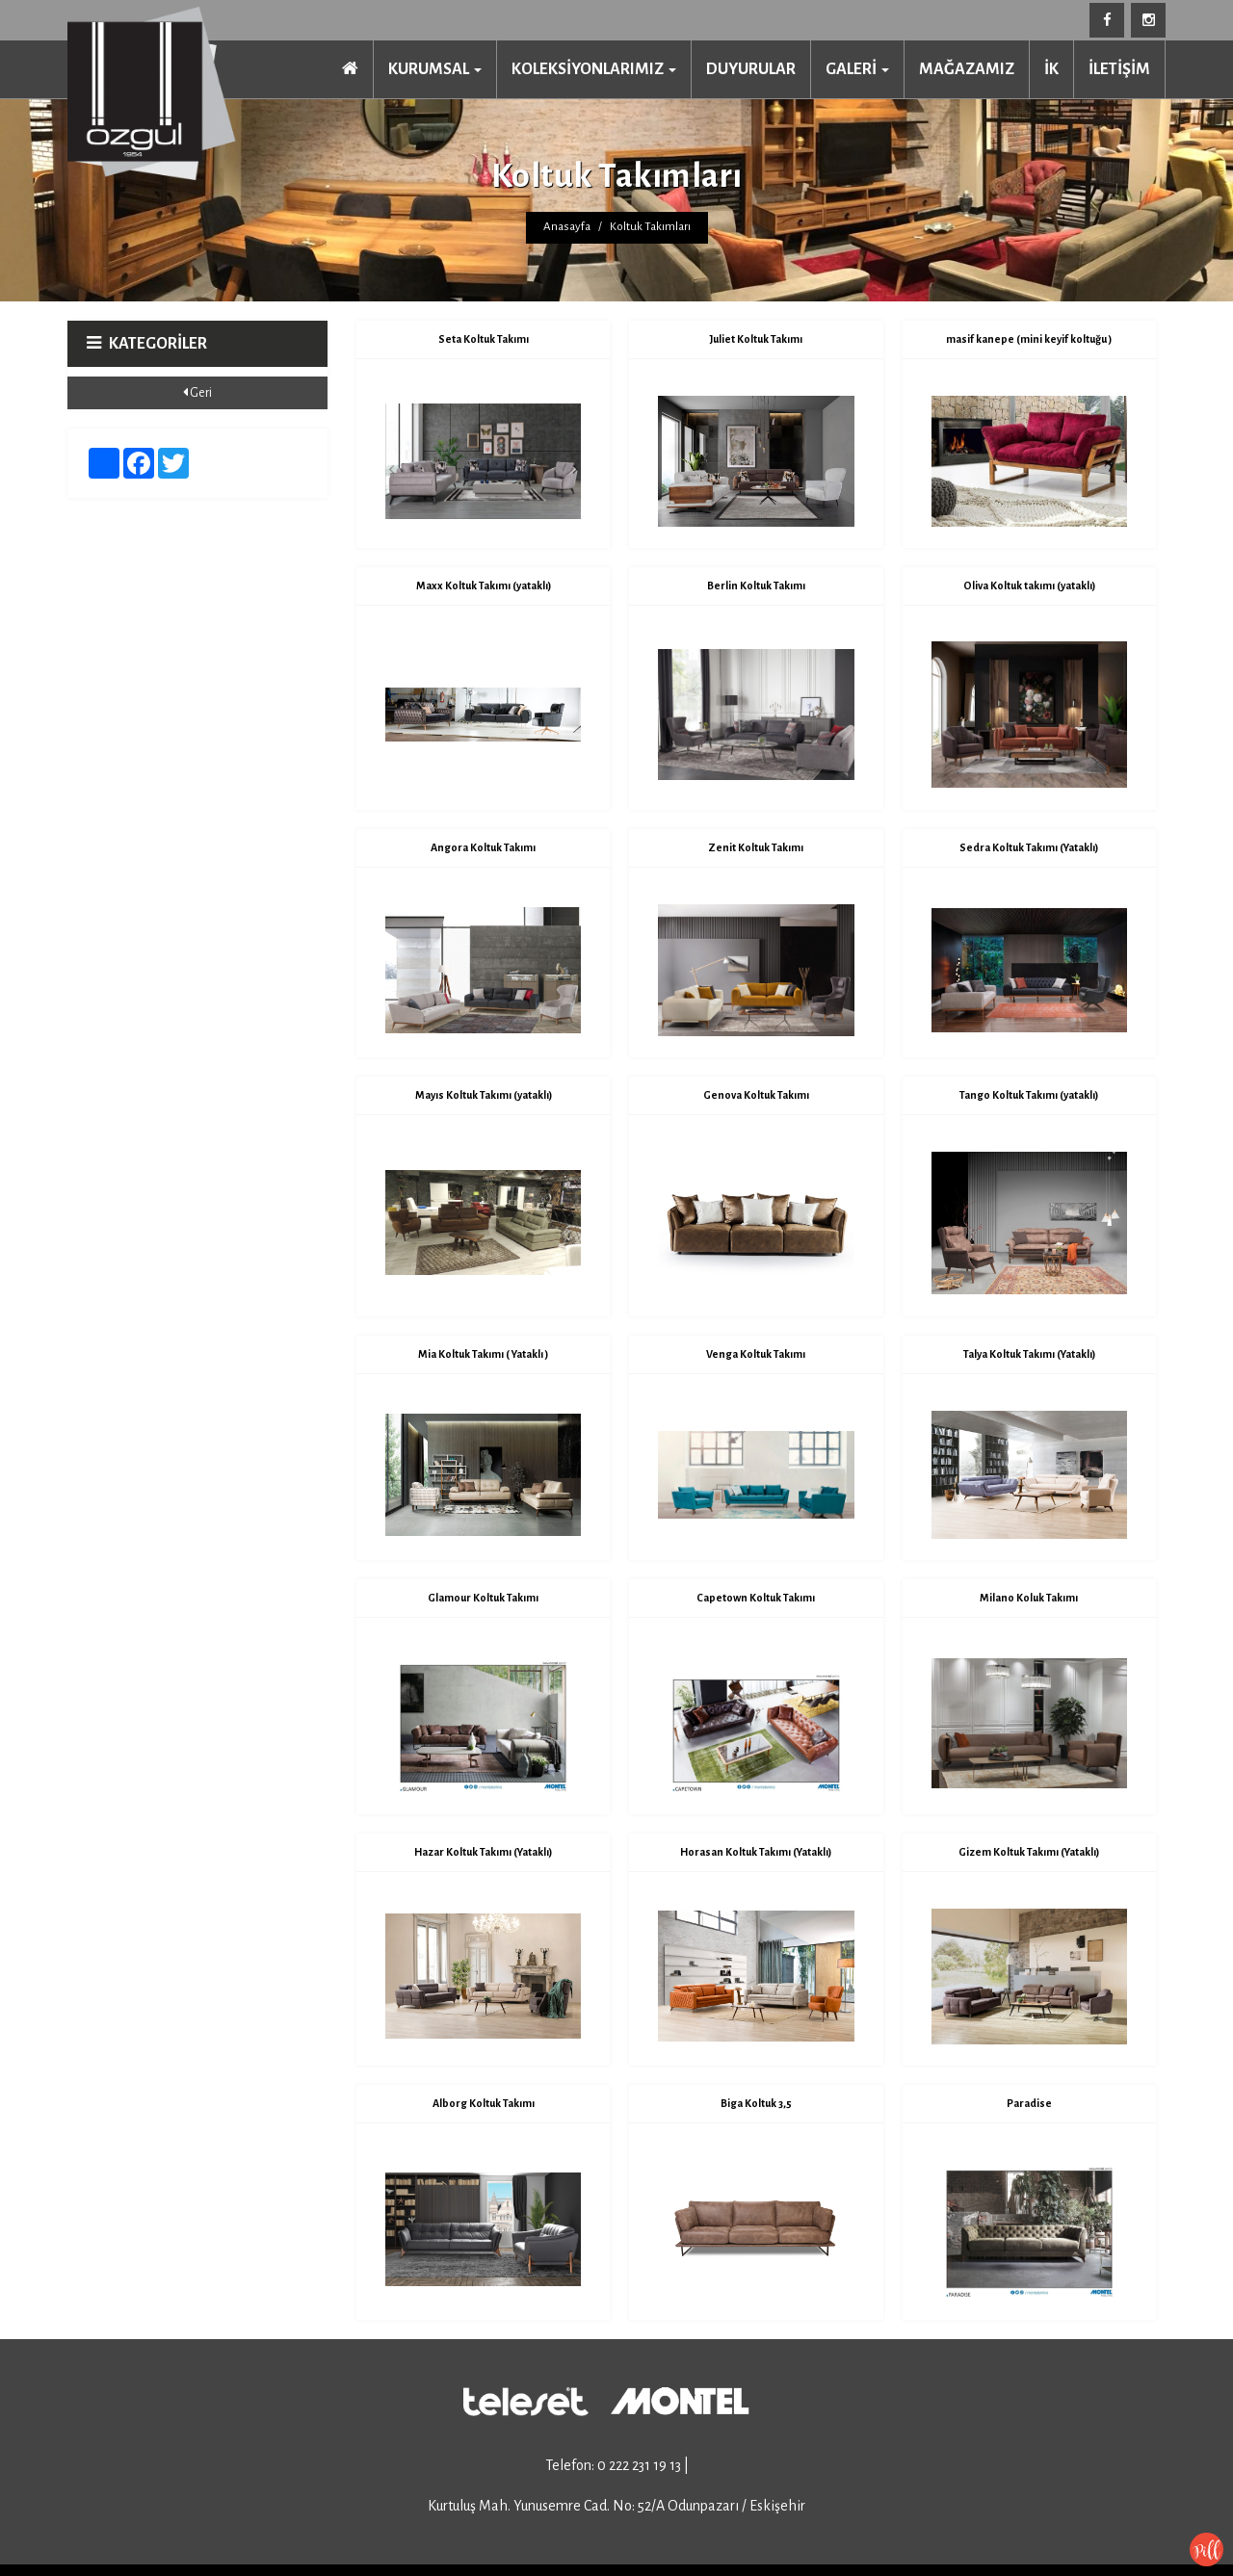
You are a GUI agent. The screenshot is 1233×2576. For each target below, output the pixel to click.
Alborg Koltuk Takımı (484, 2103)
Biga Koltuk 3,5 (756, 2103)
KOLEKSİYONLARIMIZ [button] (594, 69)
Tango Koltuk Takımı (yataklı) (1028, 1095)
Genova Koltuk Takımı (756, 1095)
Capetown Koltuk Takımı (755, 1597)
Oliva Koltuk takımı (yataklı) (1029, 585)
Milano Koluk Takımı (1029, 1597)
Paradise (1029, 2103)
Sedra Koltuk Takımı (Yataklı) (1028, 847)
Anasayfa (566, 227)
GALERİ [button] (857, 69)
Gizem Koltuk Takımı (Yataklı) (1028, 1852)
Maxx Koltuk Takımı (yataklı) (483, 585)
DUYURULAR (751, 69)
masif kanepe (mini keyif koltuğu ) (1029, 339)
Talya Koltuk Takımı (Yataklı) (1029, 1354)
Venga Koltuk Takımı (755, 1354)
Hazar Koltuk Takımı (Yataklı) (483, 1852)
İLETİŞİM (1119, 69)
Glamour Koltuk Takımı (483, 1597)
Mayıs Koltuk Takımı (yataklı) (483, 1095)
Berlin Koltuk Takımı (756, 585)
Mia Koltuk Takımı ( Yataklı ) (483, 1354)
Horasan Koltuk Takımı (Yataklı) (755, 1852)
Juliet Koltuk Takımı (756, 339)
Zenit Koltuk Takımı (755, 847)
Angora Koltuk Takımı (483, 847)
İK (1051, 69)
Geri (197, 392)
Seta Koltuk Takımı (483, 339)
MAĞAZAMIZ (966, 69)
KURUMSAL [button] (435, 69)
